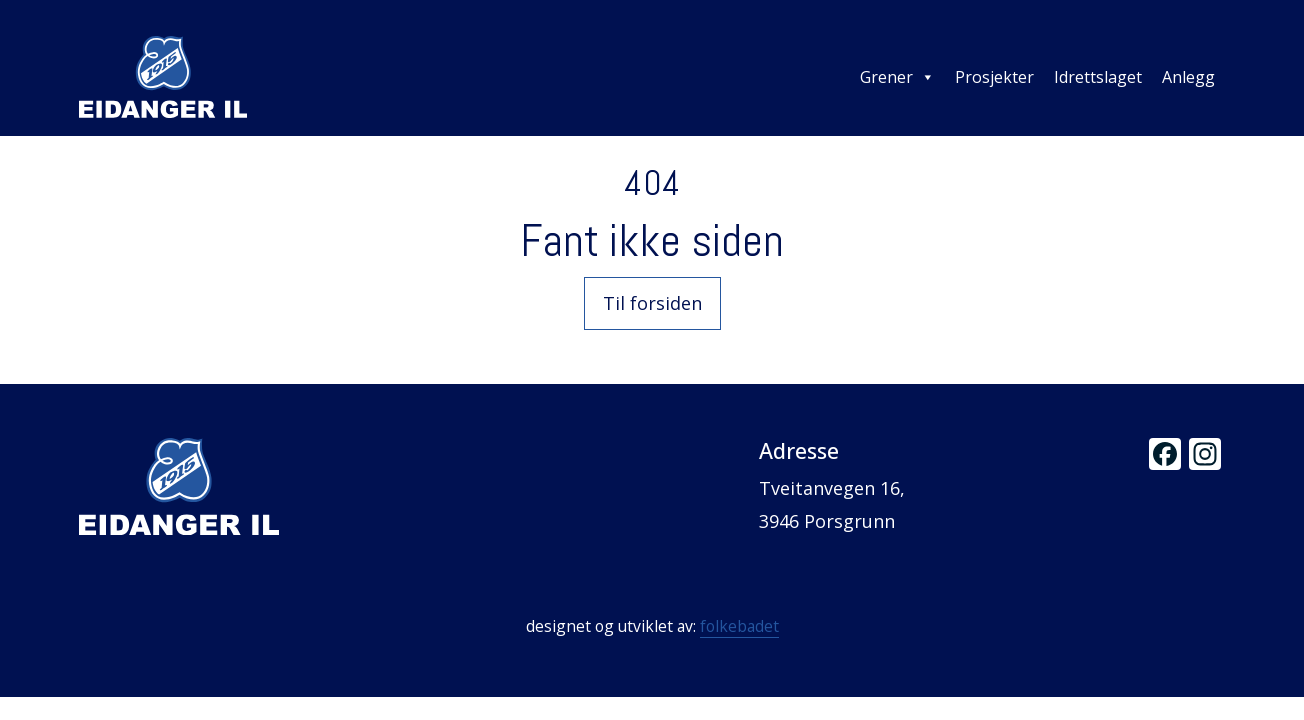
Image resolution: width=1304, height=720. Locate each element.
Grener (897, 77)
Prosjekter (994, 77)
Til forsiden (652, 303)
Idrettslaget (1098, 77)
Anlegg (1188, 77)
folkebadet (739, 626)
